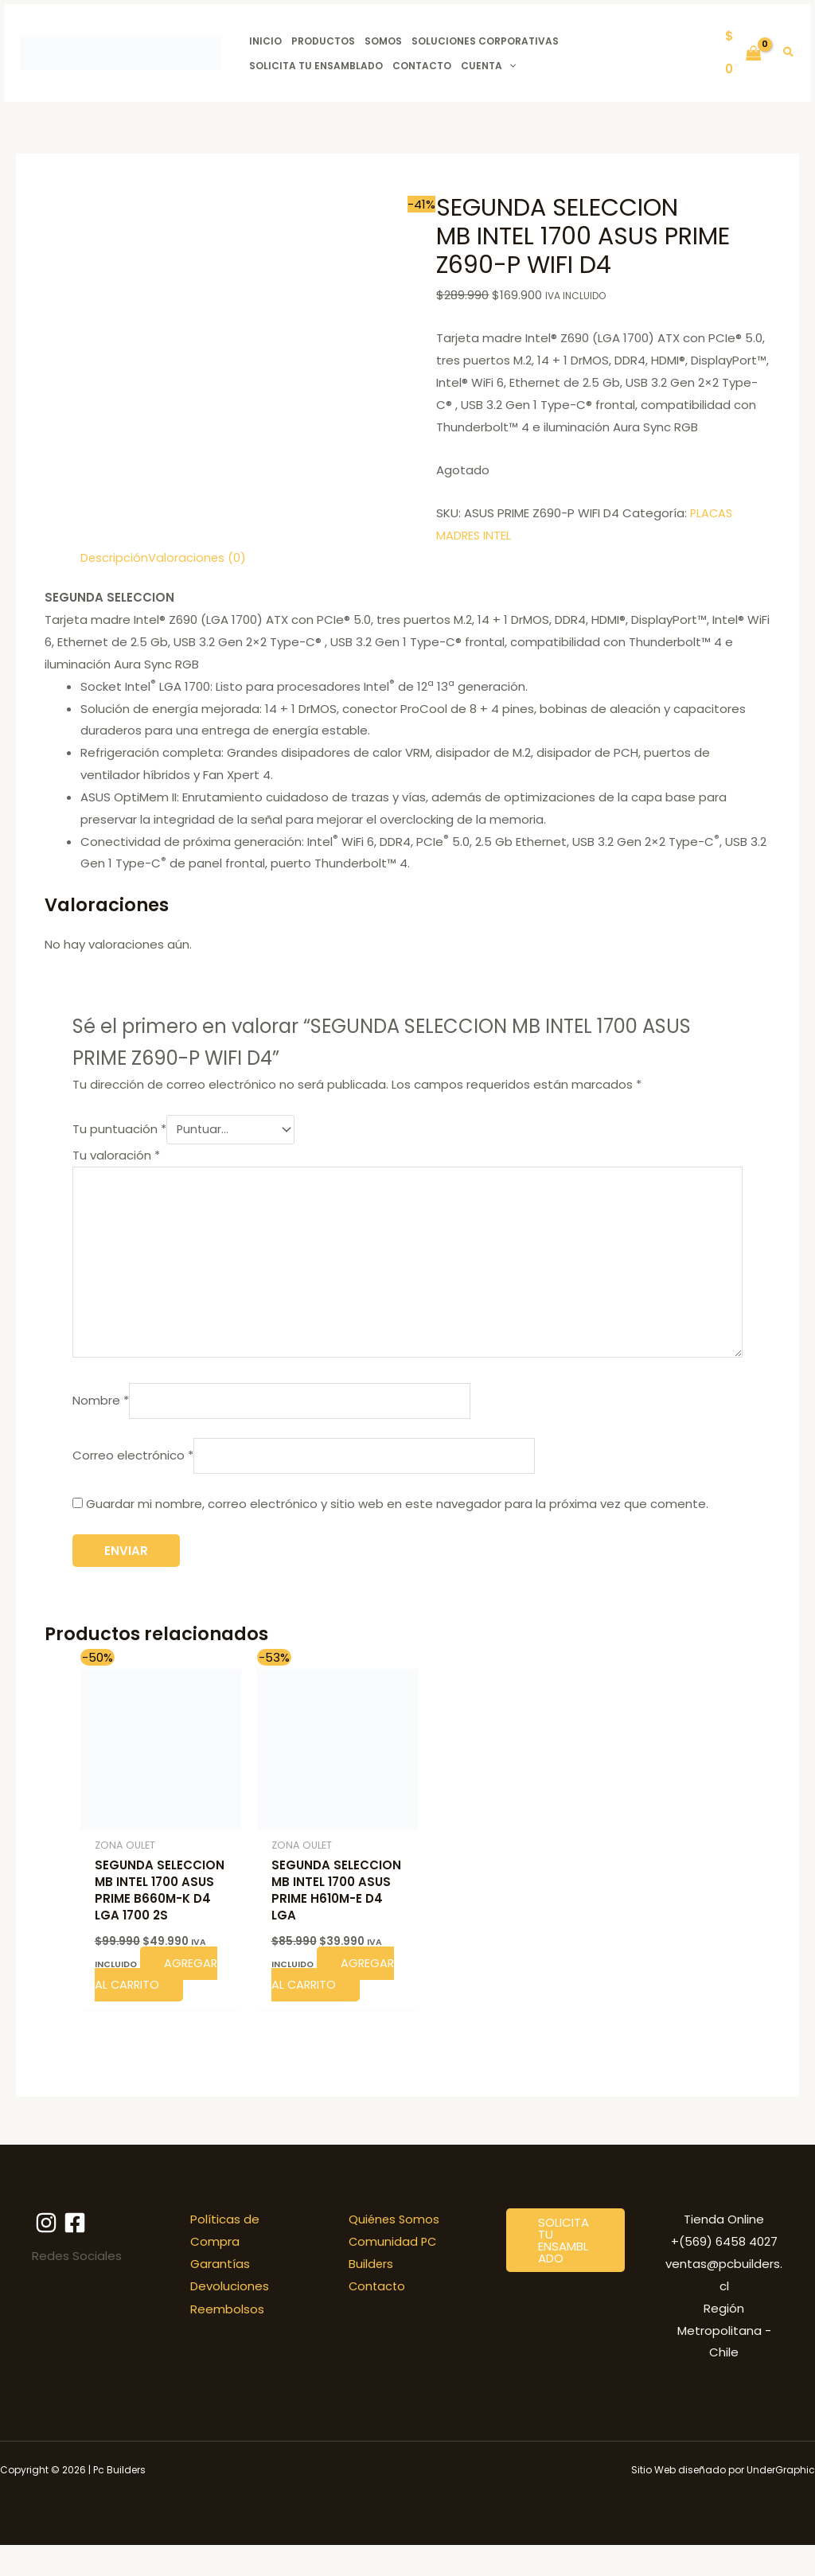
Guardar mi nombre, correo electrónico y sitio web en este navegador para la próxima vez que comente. (397, 1511)
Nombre (100, 1405)
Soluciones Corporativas (485, 41)
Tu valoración (116, 1152)
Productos (323, 41)
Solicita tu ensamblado (316, 65)
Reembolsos (227, 2339)
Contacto (421, 65)
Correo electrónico (132, 1462)
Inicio (265, 41)
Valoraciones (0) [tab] (198, 556)
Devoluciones (229, 2317)
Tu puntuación (119, 1128)
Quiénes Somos (395, 2250)
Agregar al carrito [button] (146, 2004)
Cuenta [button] (488, 65)
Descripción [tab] (114, 556)
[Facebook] (79, 2253)
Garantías (220, 2294)
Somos (383, 41)
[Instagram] (46, 2253)
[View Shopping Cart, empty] (743, 53)
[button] (509, 65)
